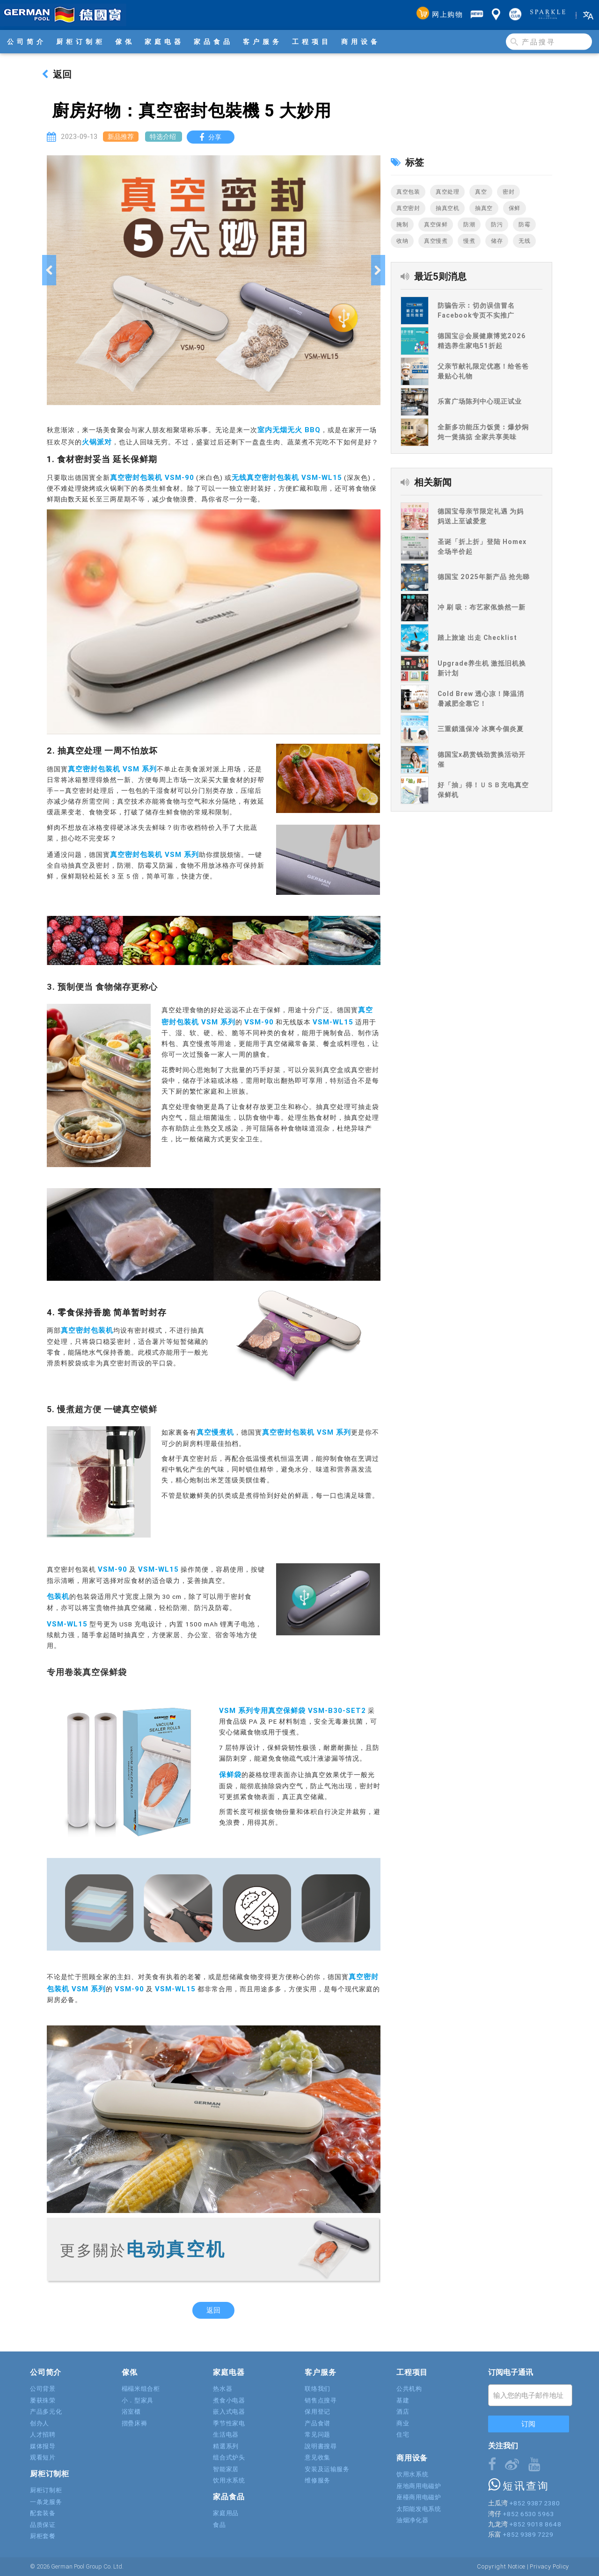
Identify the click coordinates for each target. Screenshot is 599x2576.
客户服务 (262, 41)
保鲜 (514, 207)
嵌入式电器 (229, 2412)
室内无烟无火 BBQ (289, 429)
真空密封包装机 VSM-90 (152, 477)
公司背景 (43, 2389)
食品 (219, 2525)
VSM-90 (259, 1021)
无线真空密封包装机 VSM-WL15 (287, 477)
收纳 (402, 240)
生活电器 (226, 2434)
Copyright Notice (501, 2566)
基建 (402, 2400)
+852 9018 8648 (535, 2524)
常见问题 (317, 2434)
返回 (57, 74)
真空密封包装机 (87, 1330)
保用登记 (317, 2412)
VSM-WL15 (333, 1021)
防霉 (524, 224)
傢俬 (125, 41)
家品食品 (213, 41)
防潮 (469, 224)
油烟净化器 (412, 2520)
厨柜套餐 (43, 2536)
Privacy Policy (549, 2566)
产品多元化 (46, 2412)
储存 (497, 240)
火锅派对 (97, 441)
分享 (212, 137)
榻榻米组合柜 (141, 2389)
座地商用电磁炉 (418, 2486)
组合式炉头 (229, 2457)
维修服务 (317, 2480)
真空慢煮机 (215, 1432)
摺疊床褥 (134, 2423)
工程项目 (311, 41)
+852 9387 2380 (534, 2503)
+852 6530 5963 (528, 2514)
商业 (402, 2423)
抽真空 (484, 207)
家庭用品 (226, 2513)
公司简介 (26, 41)
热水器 (222, 2389)
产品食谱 (317, 2423)
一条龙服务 (46, 2502)
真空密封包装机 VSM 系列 (112, 768)
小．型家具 (137, 2400)
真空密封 (408, 207)
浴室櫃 (131, 2412)
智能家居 (226, 2469)
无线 (524, 240)
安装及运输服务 (327, 2469)
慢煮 (469, 240)
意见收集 (317, 2457)
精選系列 (226, 2446)
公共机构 (409, 2389)
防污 (497, 224)
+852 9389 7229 (528, 2534)
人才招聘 (43, 2434)
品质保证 (43, 2525)
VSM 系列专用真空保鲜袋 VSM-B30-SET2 (292, 1710)
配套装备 (43, 2513)
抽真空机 (447, 207)
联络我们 (317, 2389)
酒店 (402, 2412)
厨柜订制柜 (80, 41)
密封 (508, 191)
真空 (481, 191)
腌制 (402, 224)
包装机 (58, 1596)
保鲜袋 (230, 1774)
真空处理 (447, 191)
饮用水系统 (229, 2480)
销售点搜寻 (320, 2400)
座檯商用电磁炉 (418, 2497)
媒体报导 (43, 2446)
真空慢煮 (435, 240)
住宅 (402, 2434)
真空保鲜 (435, 224)
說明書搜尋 (320, 2446)
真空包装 (408, 191)
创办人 (39, 2423)
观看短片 (43, 2457)
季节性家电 (229, 2423)
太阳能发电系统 (418, 2509)
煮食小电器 (229, 2400)
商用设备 (360, 41)
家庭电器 (164, 41)
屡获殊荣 (43, 2400)
